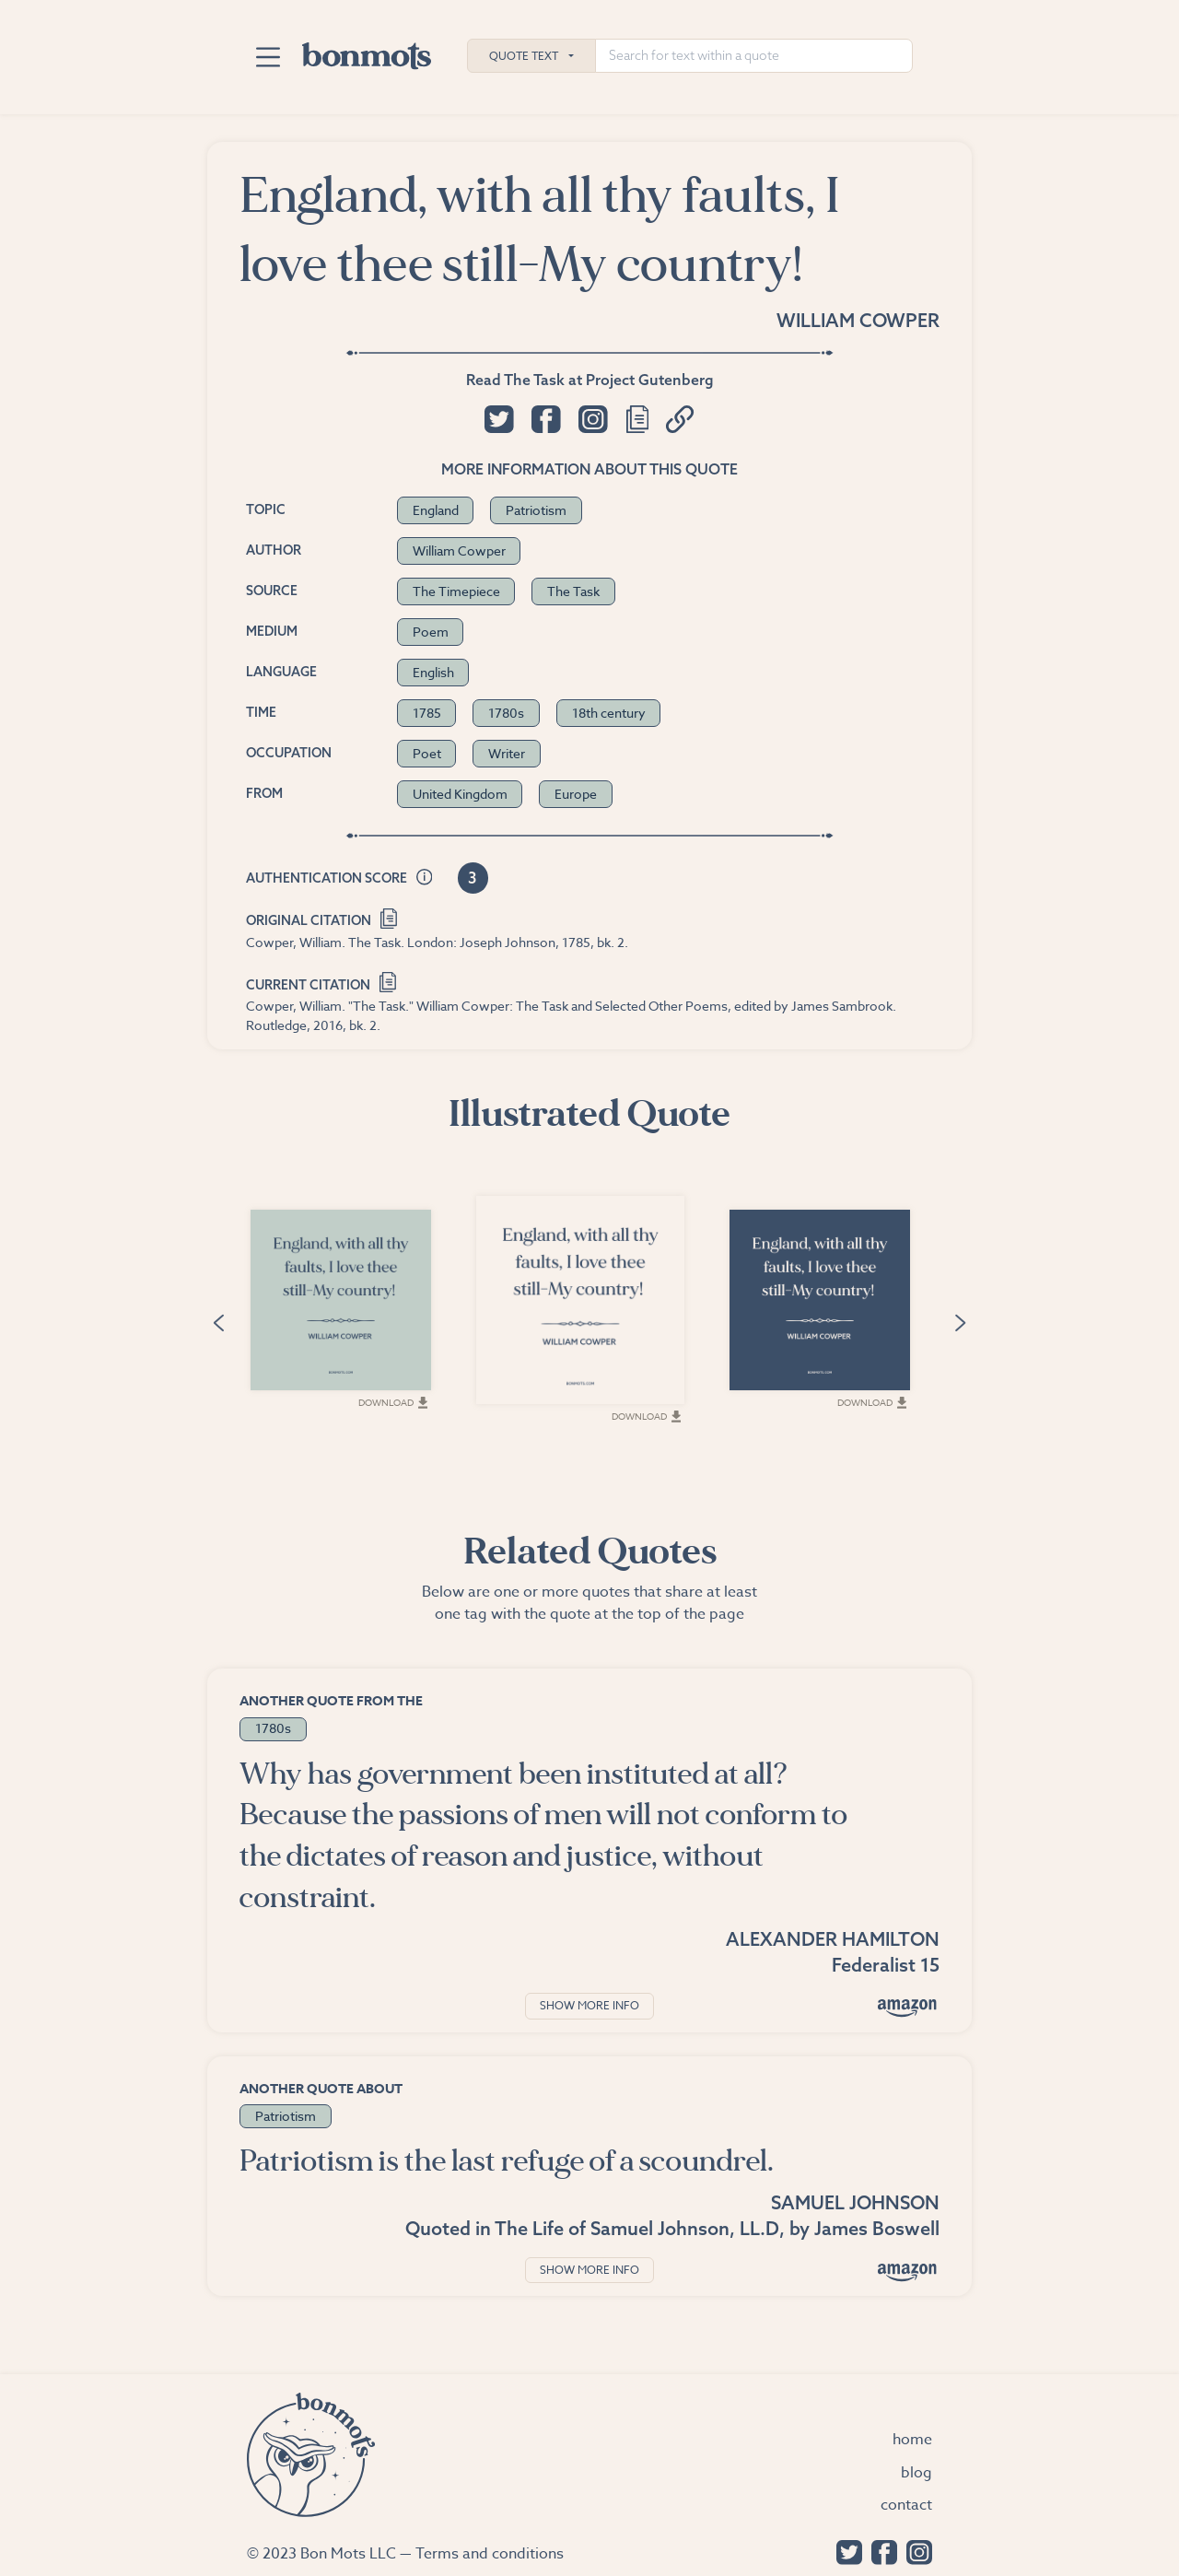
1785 (427, 712)
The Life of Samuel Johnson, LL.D (637, 2228)
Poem (431, 631)
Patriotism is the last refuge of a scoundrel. (506, 2161)
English (433, 672)
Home (912, 2440)
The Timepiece (456, 591)
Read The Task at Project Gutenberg (590, 379)
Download (392, 1402)
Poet (427, 753)
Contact (906, 2505)
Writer (506, 753)
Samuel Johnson (855, 2202)
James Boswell (877, 2228)
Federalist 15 (886, 1964)
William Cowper (858, 320)
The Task (573, 591)
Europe (575, 793)
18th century (609, 712)
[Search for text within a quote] (754, 56)
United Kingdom (460, 793)
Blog (916, 2473)
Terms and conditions (489, 2554)
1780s (506, 712)
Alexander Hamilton (833, 1938)
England (436, 510)
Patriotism (536, 510)
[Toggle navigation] (267, 57)
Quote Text (523, 56)
